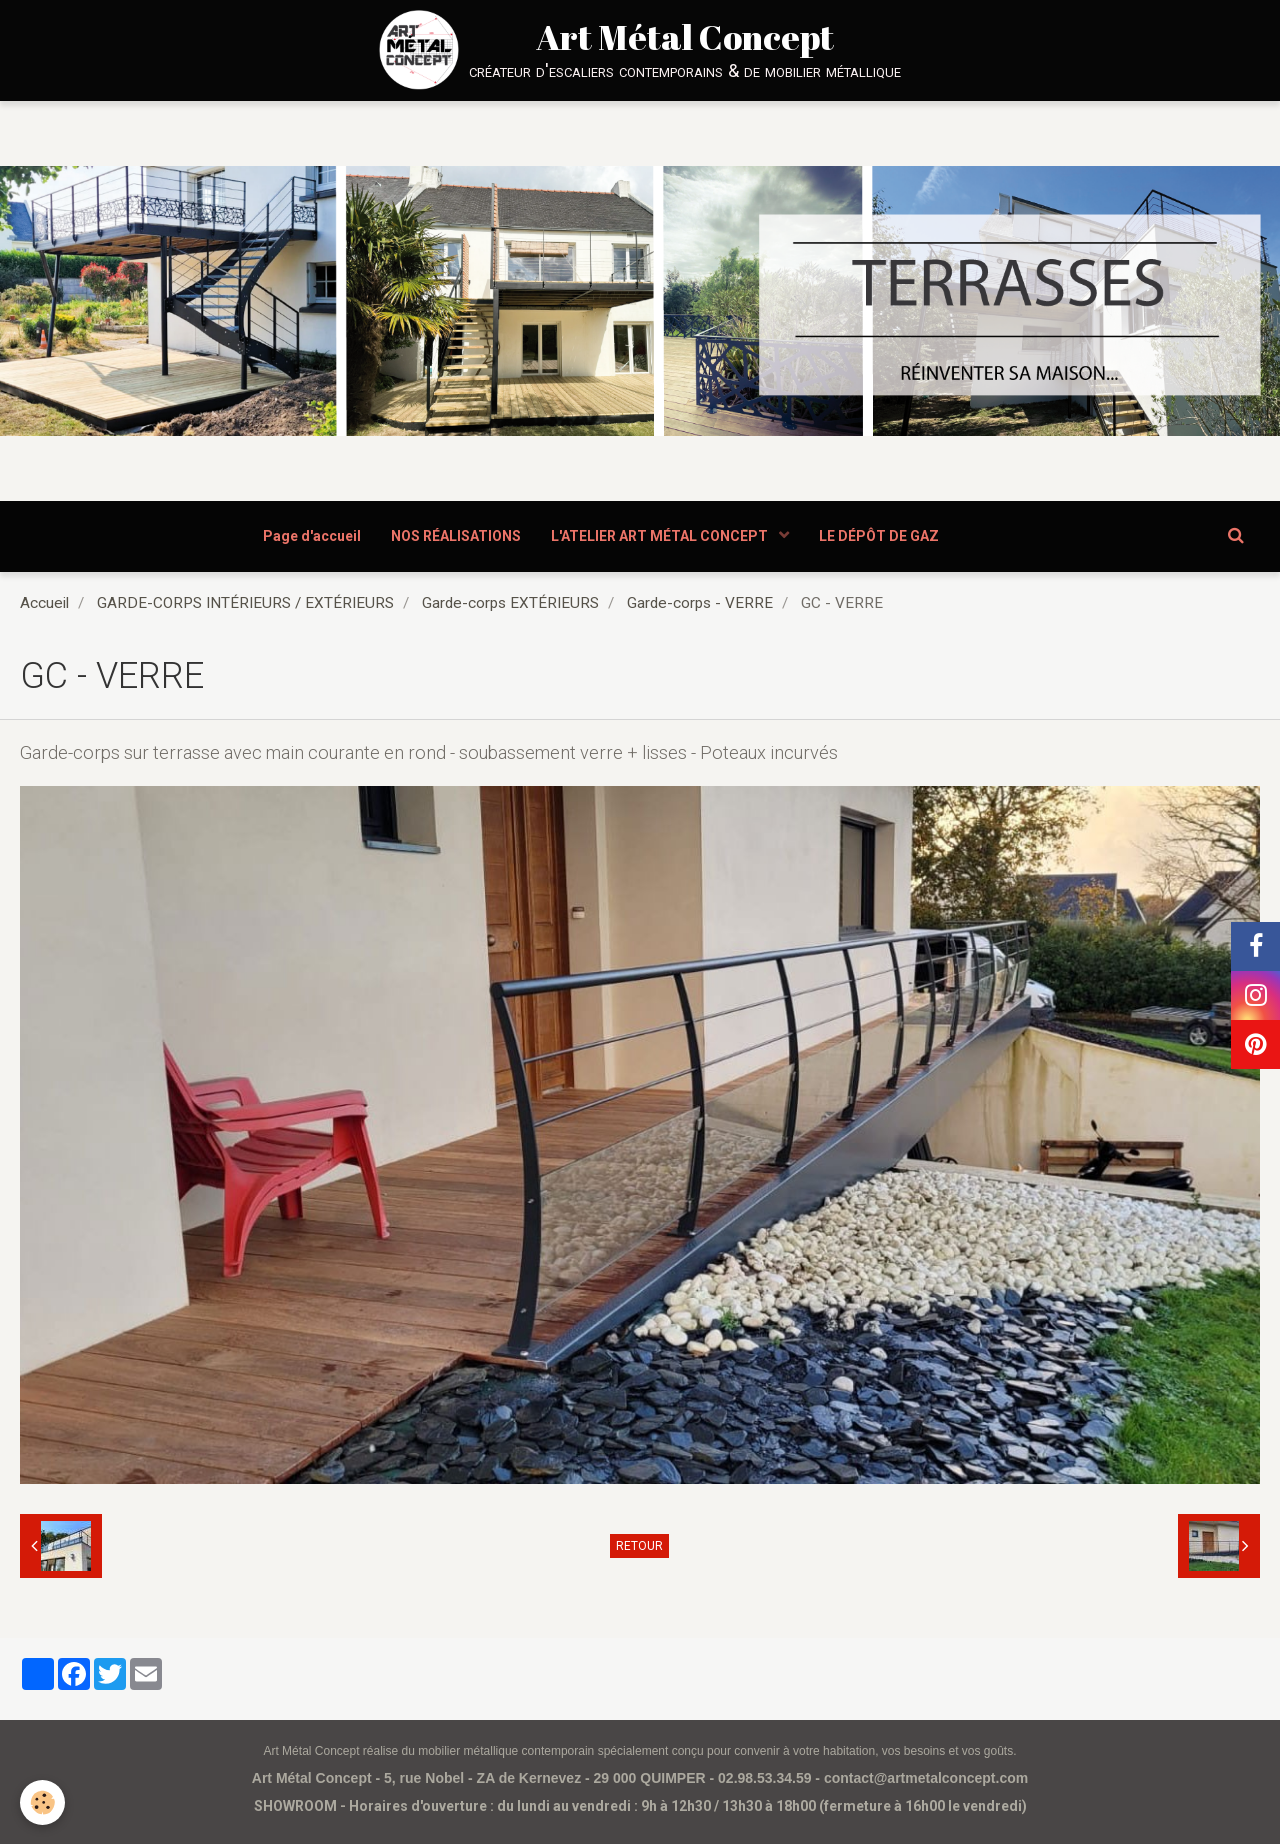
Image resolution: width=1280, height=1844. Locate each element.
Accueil (44, 603)
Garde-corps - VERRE (700, 603)
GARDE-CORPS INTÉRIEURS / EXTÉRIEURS (245, 603)
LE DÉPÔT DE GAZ (879, 536)
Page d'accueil (312, 536)
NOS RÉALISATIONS (456, 536)
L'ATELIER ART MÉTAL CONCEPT (661, 536)
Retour (639, 1546)
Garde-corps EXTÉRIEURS (510, 603)
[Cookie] (42, 1802)
